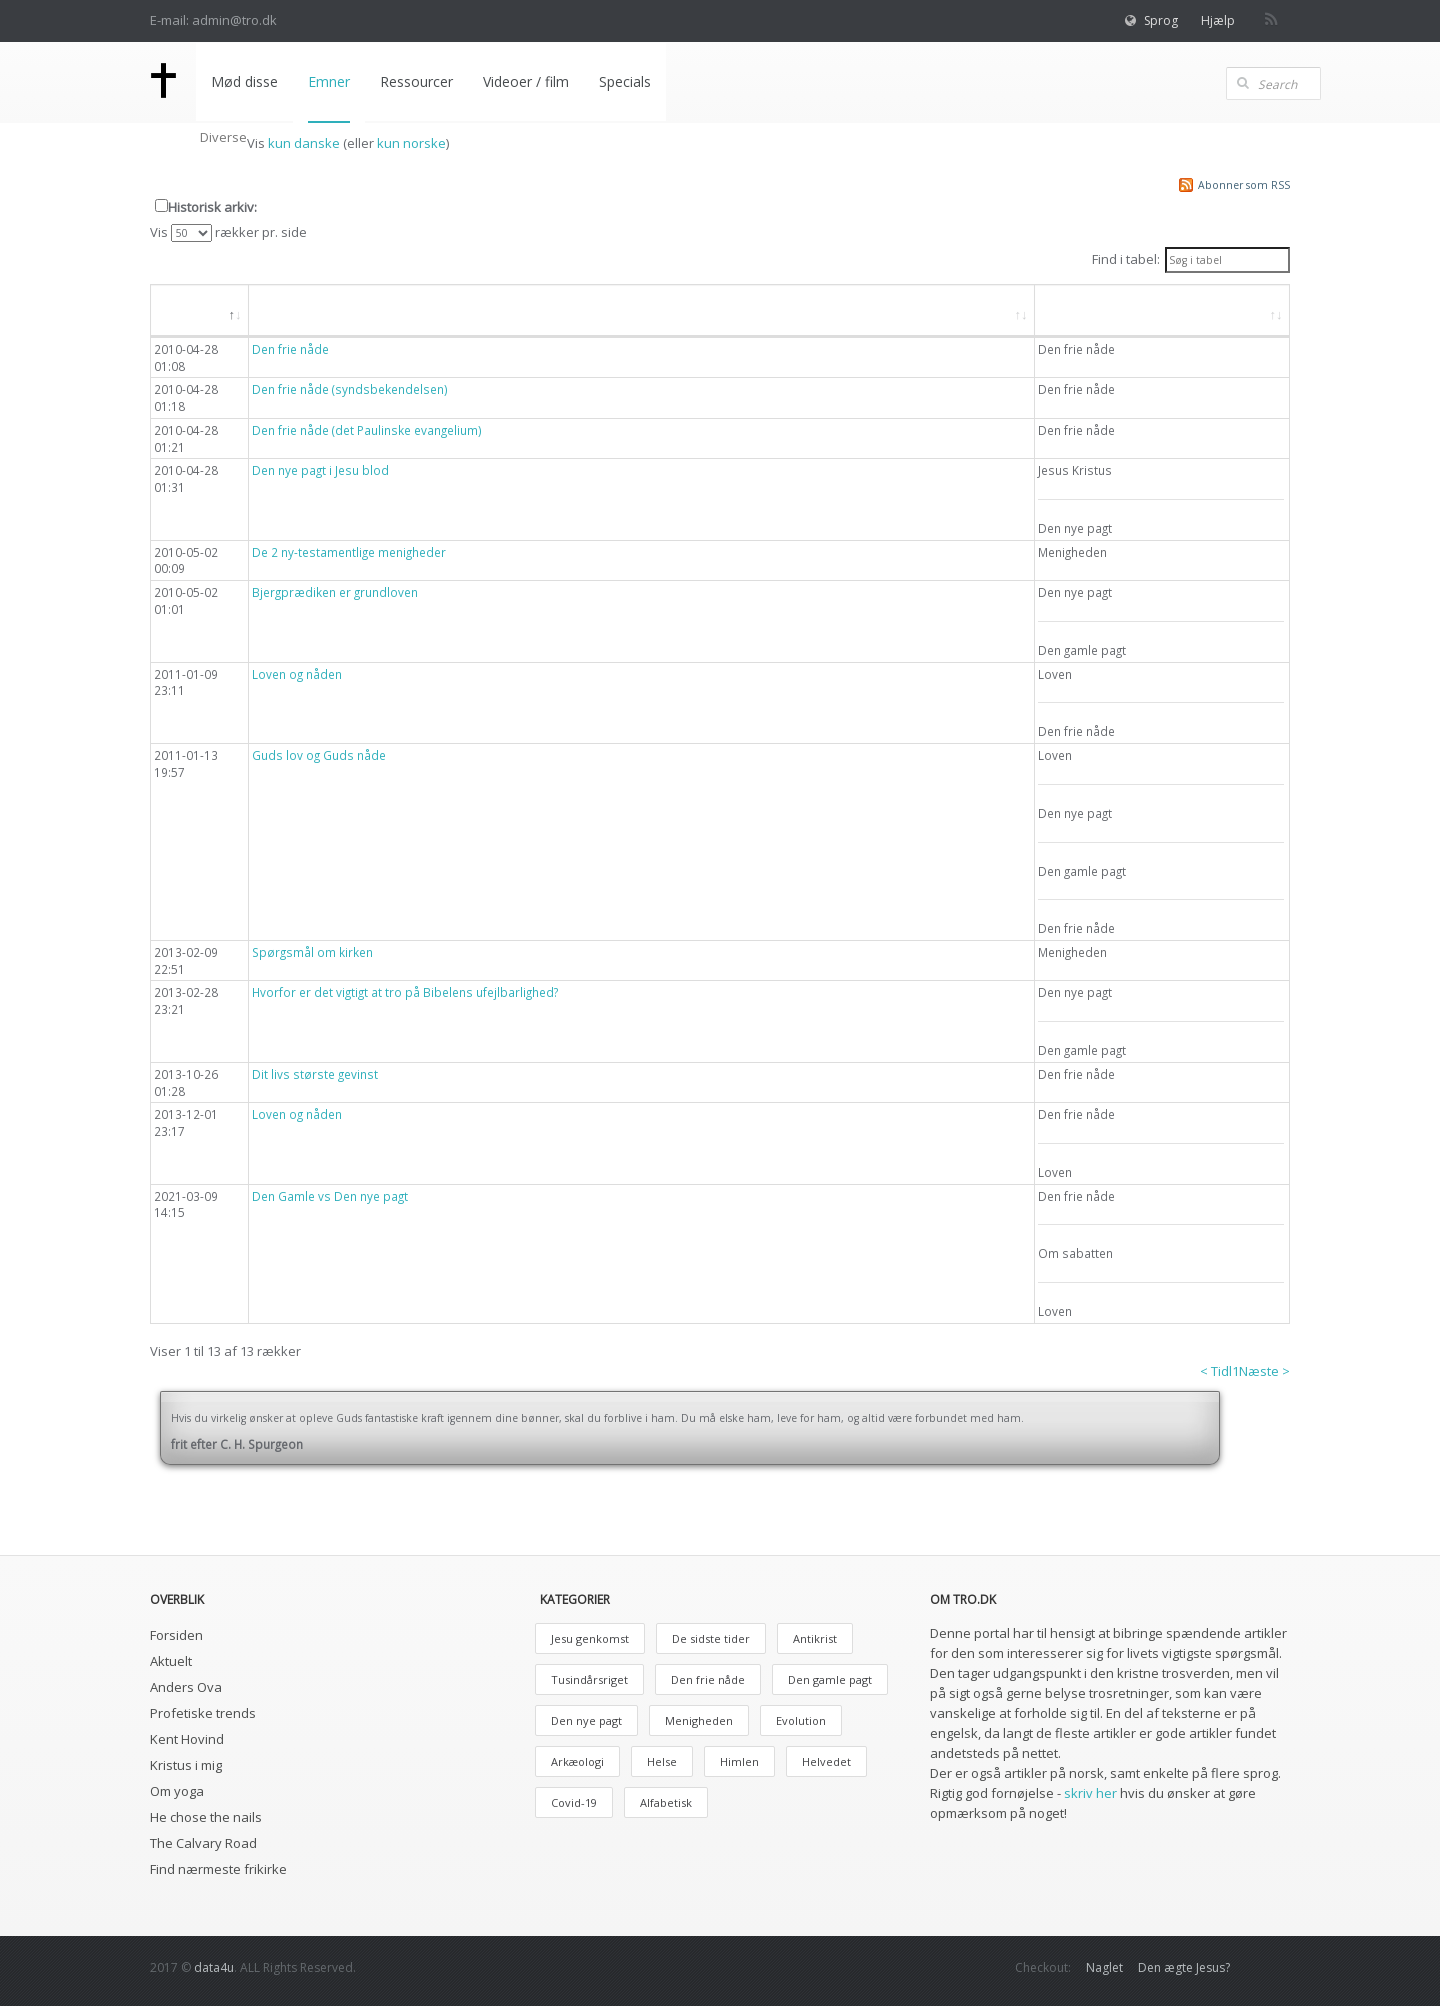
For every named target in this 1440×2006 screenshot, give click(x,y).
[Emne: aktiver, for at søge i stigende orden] (1162, 311)
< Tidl (1216, 1371)
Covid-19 (574, 1802)
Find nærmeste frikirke (218, 1869)
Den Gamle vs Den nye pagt (330, 1196)
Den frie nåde (290, 349)
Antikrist (815, 1638)
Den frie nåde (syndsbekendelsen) (350, 389)
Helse (662, 1761)
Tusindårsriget (589, 1679)
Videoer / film (526, 81)
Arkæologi (577, 1761)
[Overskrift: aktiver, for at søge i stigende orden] (642, 311)
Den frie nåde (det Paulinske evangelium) (367, 430)
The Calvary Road (203, 1843)
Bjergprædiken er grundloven (335, 592)
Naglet (1104, 1967)
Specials (625, 81)
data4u (214, 1967)
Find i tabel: (1191, 260)
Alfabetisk (666, 1802)
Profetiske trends (203, 1713)
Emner (329, 81)
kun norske (411, 143)
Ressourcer (416, 81)
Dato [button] (188, 309)
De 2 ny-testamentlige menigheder (349, 552)
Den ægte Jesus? (1184, 1967)
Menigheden (699, 1720)
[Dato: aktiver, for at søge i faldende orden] (200, 311)
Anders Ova (186, 1687)
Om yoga (177, 1791)
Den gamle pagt (830, 1679)
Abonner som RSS (1244, 185)
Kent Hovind (187, 1739)
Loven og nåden (297, 674)
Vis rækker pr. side (228, 232)
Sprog (1161, 20)
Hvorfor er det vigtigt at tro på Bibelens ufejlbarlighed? (405, 992)
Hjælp (1218, 20)
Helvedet (826, 1761)
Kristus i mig (186, 1765)
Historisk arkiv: (212, 207)
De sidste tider (711, 1638)
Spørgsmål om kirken (312, 952)
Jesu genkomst (590, 1638)
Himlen (739, 1761)
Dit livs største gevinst (315, 1074)
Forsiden (176, 1635)
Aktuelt (171, 1661)
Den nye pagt (586, 1720)
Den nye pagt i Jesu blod (320, 470)
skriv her (1090, 1793)
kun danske (304, 143)
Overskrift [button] (301, 309)
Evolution (801, 1720)
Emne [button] (1074, 309)
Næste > (1264, 1371)
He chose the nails (206, 1817)
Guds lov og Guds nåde (319, 755)
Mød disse (244, 81)
